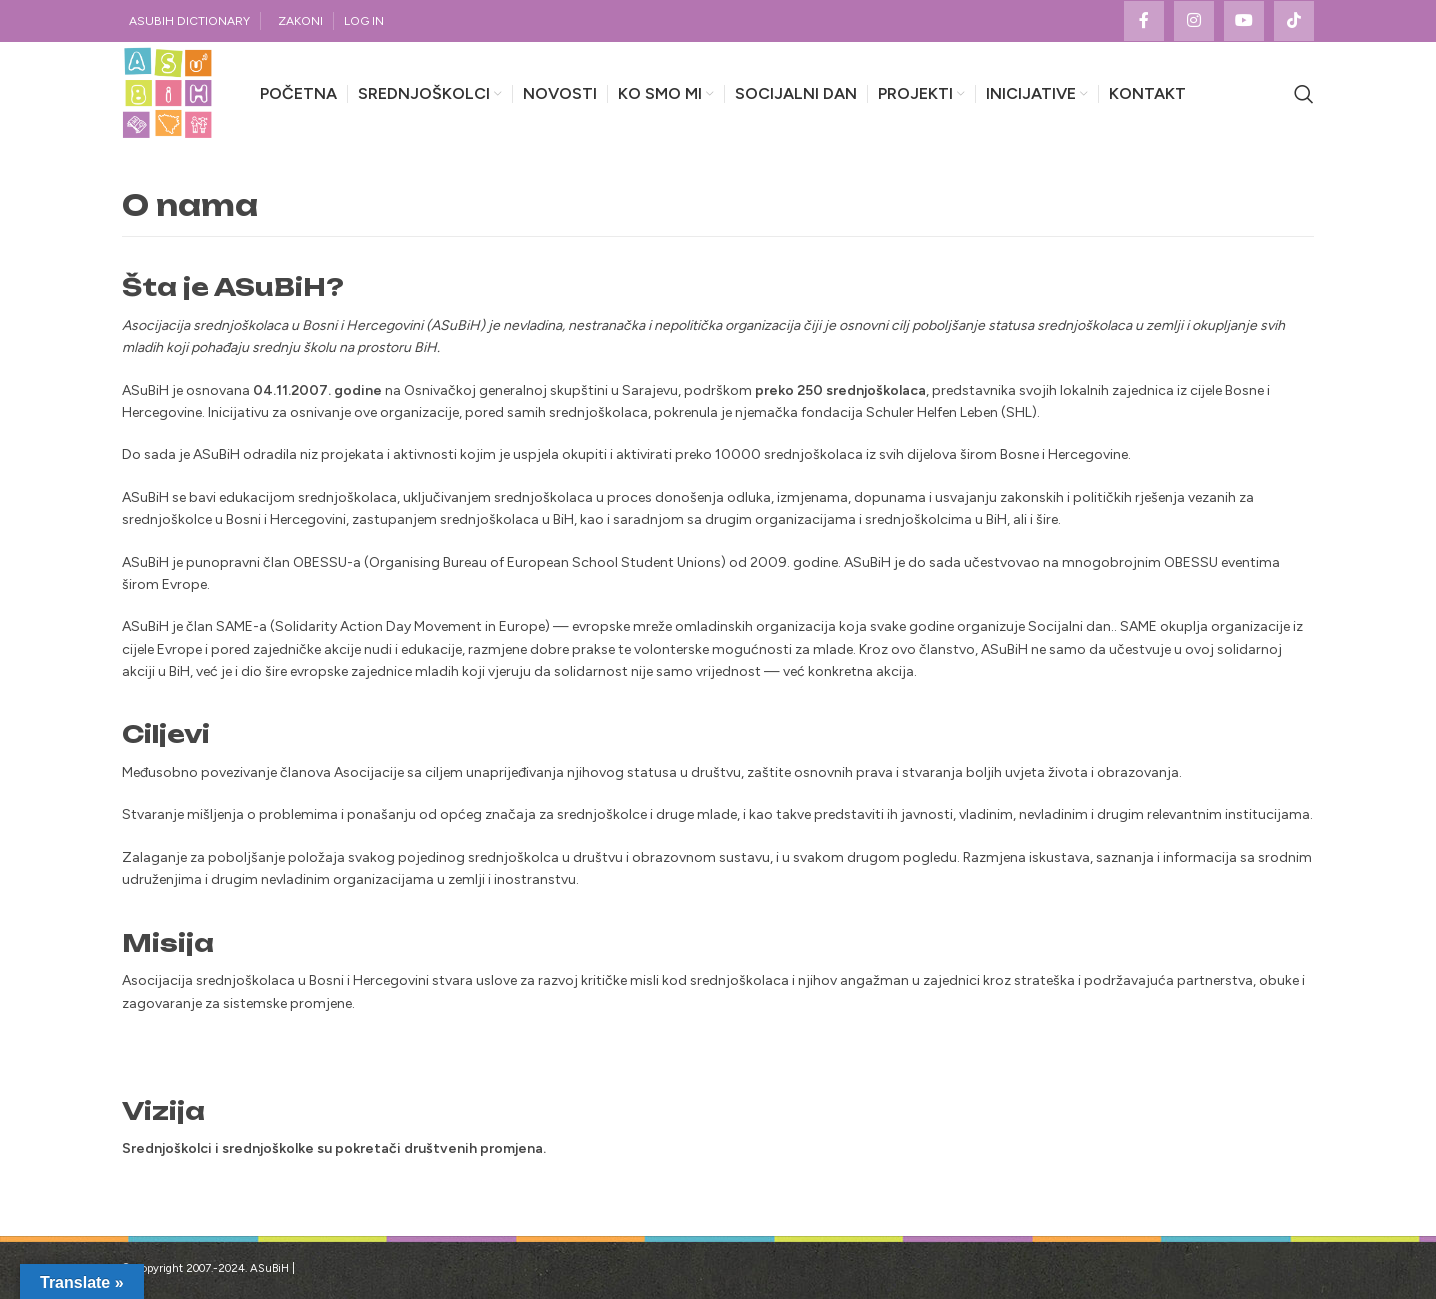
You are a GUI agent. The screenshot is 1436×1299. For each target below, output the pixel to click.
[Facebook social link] (1144, 21)
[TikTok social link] (1294, 21)
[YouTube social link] (1244, 21)
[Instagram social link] (1194, 21)
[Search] (1304, 94)
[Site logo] (167, 93)
